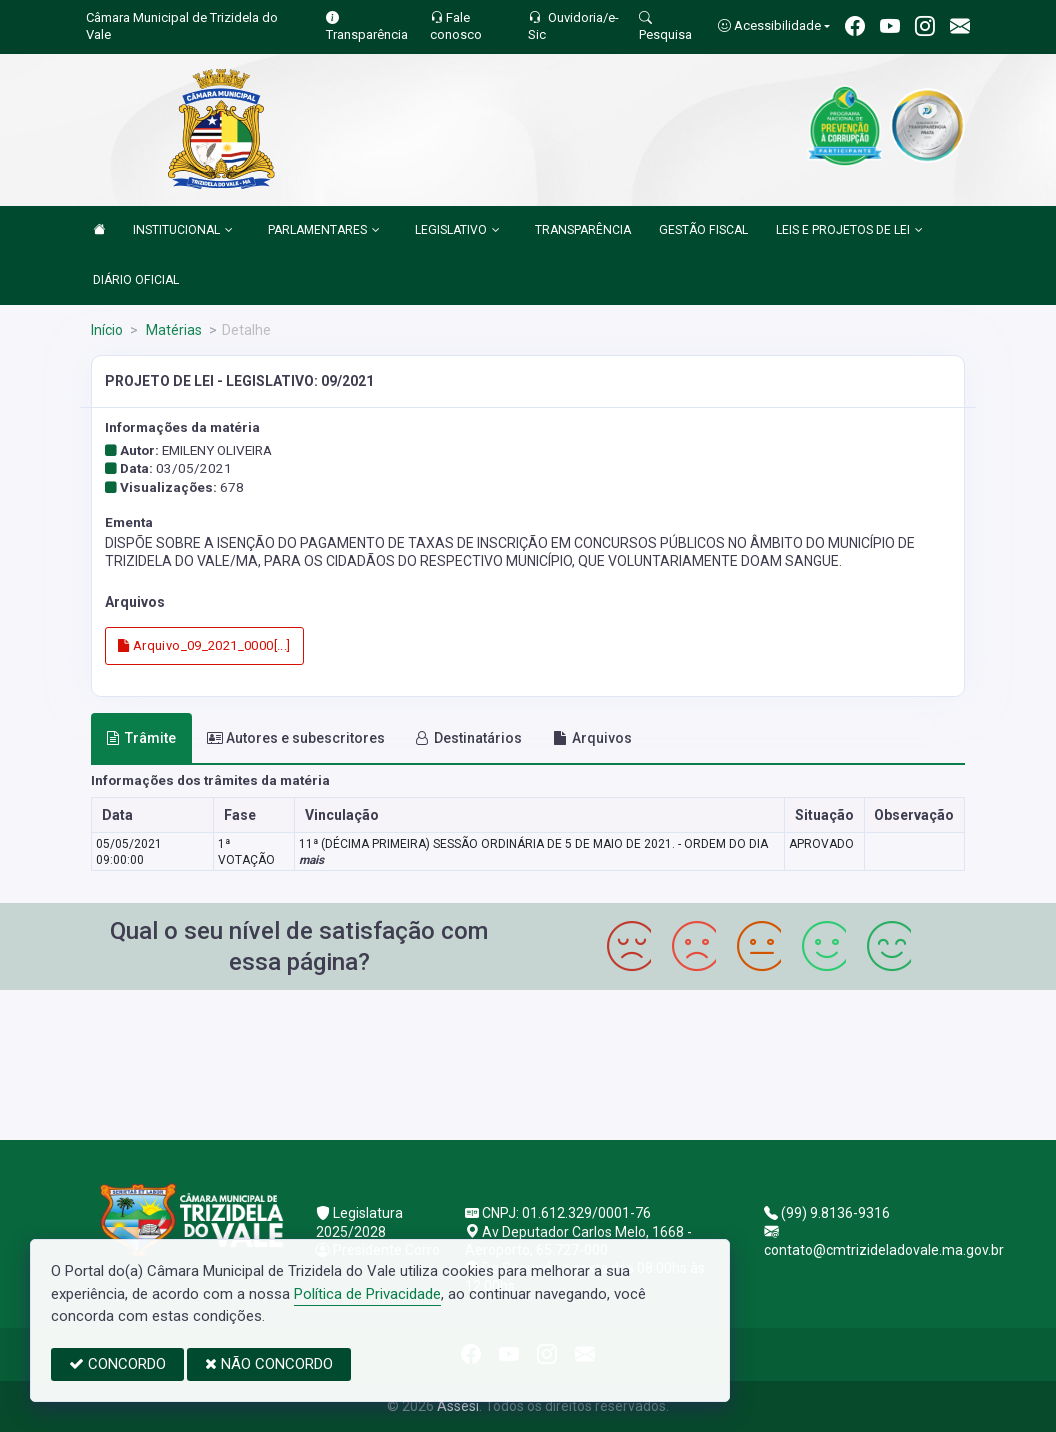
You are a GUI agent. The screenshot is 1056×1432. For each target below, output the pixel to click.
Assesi (458, 1406)
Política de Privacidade (367, 1294)
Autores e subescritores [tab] (296, 738)
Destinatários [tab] (468, 738)
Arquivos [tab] (592, 738)
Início (107, 330)
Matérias (172, 330)
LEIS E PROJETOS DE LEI (849, 231)
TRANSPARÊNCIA (583, 230)
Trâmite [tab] (141, 738)
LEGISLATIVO (457, 231)
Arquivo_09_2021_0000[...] (204, 645)
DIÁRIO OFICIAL (136, 280)
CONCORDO (117, 1364)
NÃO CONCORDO (269, 1364)
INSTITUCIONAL (183, 231)
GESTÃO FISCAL (703, 230)
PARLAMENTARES (324, 231)
